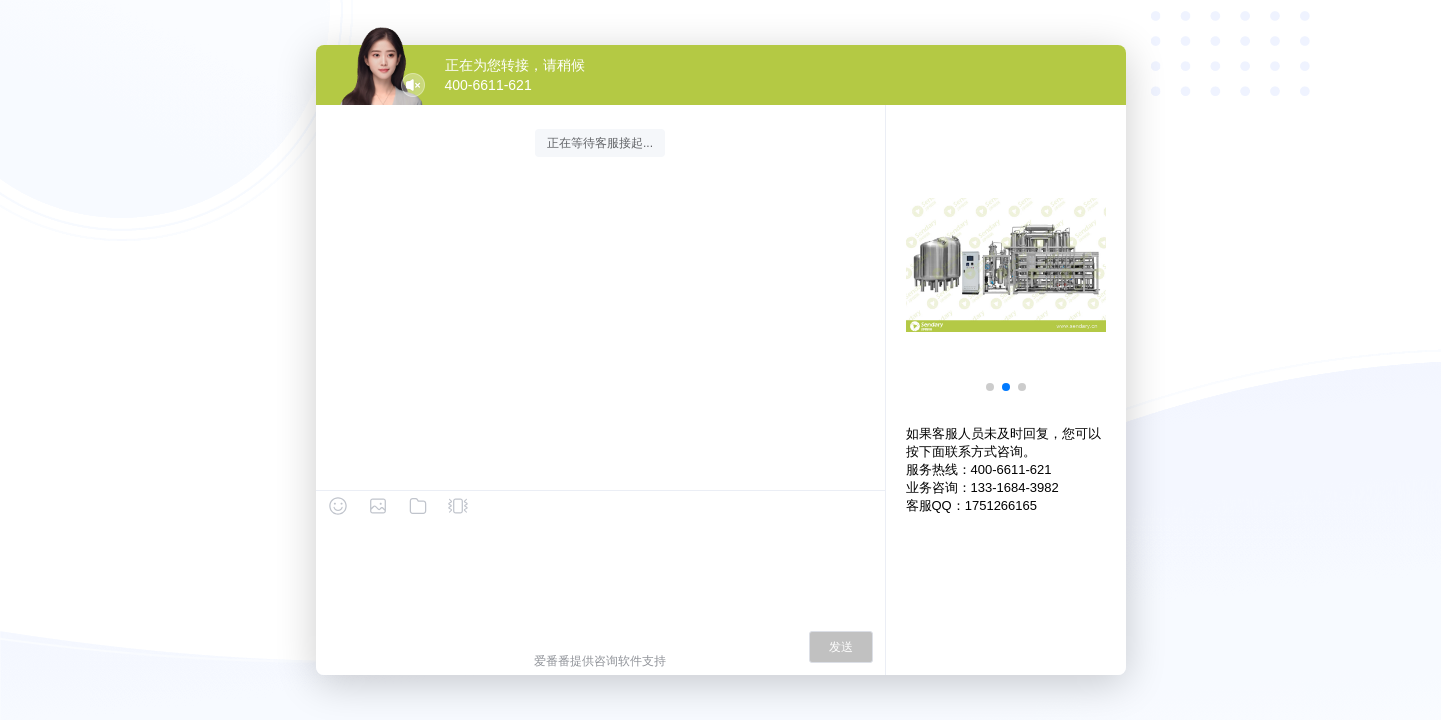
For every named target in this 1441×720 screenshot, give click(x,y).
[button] (990, 387)
